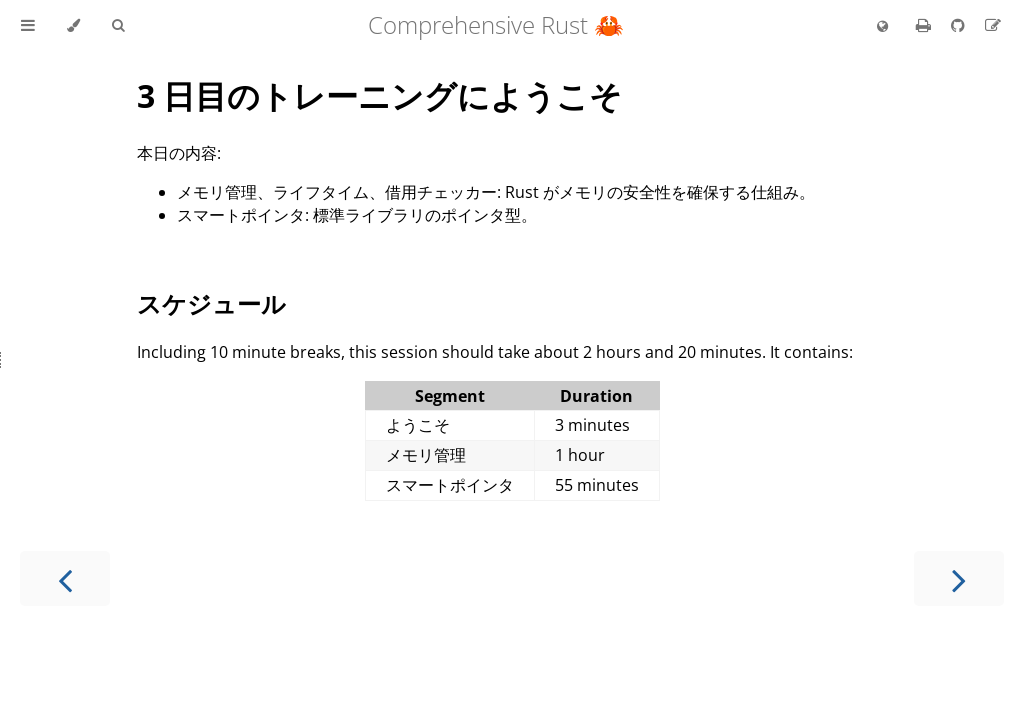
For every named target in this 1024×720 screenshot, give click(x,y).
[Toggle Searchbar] (118, 26)
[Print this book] (925, 25)
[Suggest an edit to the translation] (993, 25)
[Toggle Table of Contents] (28, 26)
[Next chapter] (959, 578)
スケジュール (211, 303)
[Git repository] (960, 25)
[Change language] (882, 27)
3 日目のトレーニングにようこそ (379, 95)
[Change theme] (73, 26)
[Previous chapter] (65, 578)
